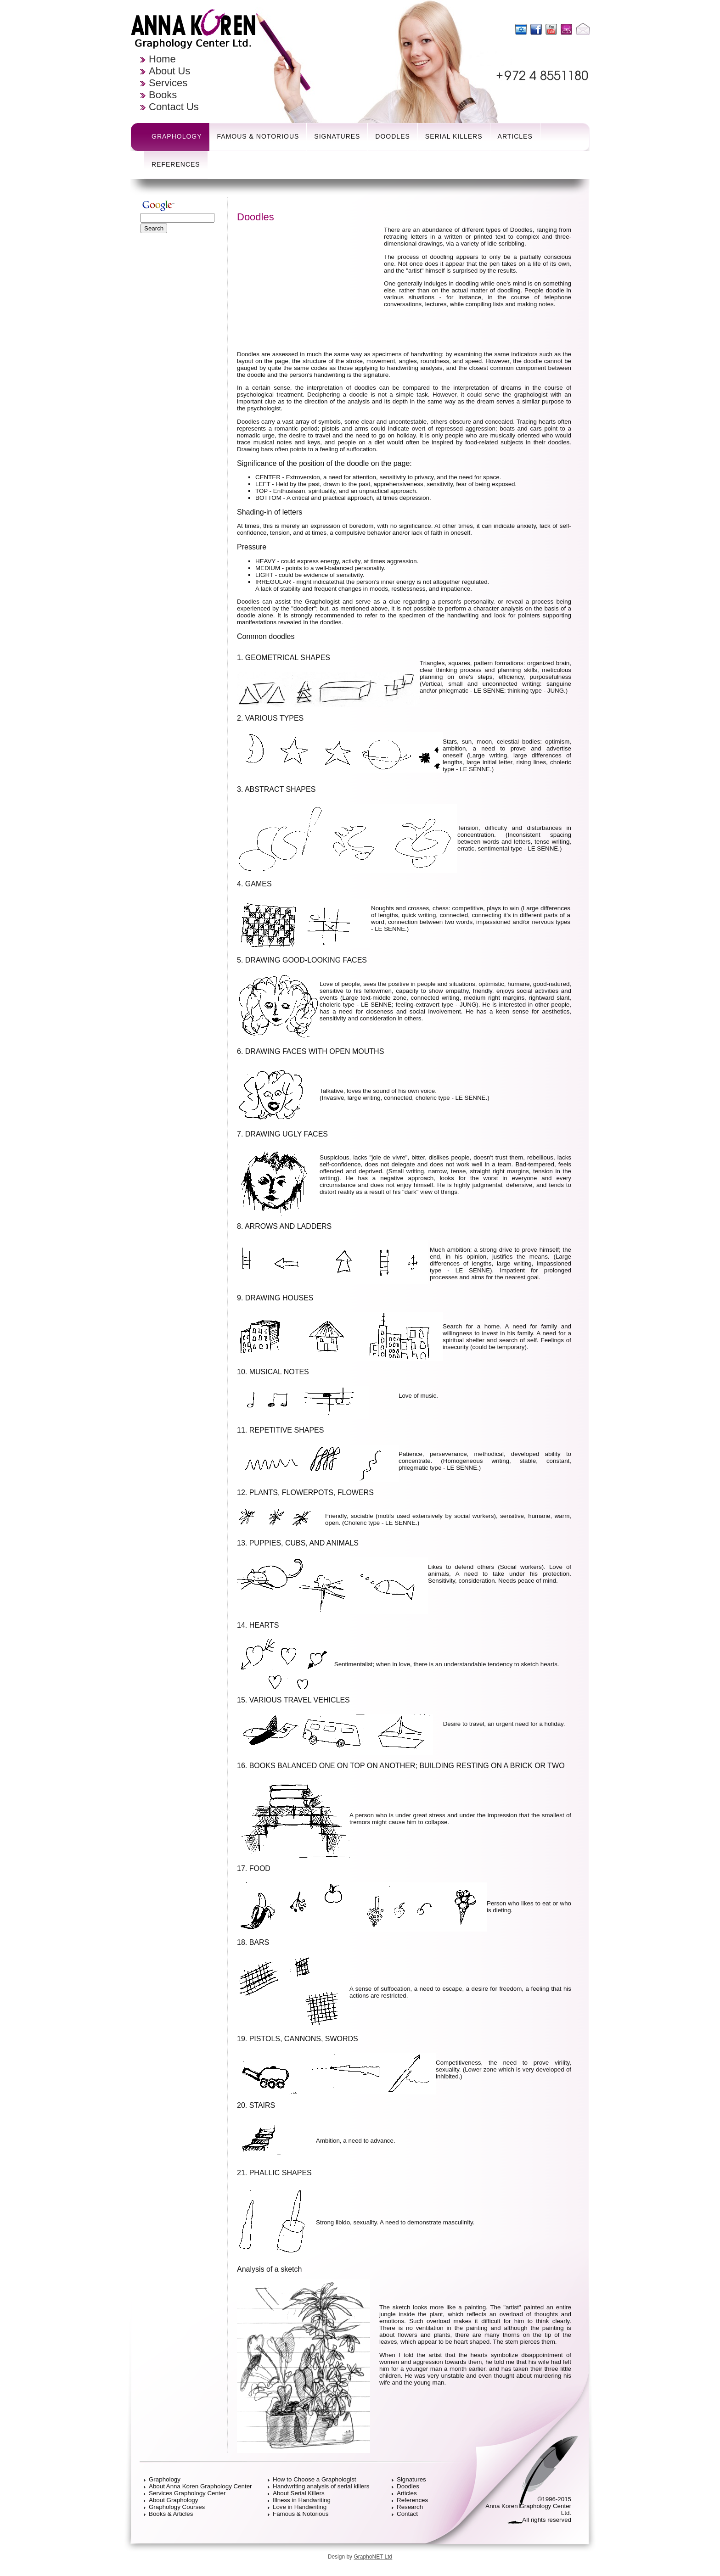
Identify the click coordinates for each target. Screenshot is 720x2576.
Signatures (337, 136)
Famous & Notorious (258, 136)
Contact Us (174, 106)
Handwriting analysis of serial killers (321, 2486)
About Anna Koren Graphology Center (200, 2486)
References (176, 164)
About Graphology (173, 2500)
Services (168, 83)
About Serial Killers (299, 2493)
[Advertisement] (182, 376)
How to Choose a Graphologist (314, 2479)
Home (162, 59)
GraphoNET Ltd (373, 2557)
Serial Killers (454, 136)
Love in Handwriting (299, 2506)
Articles (515, 136)
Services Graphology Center (187, 2493)
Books (163, 95)
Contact (407, 2513)
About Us (170, 71)
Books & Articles (171, 2513)
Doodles (392, 136)
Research (410, 2506)
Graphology (177, 136)
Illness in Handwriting (302, 2500)
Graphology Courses (177, 2506)
